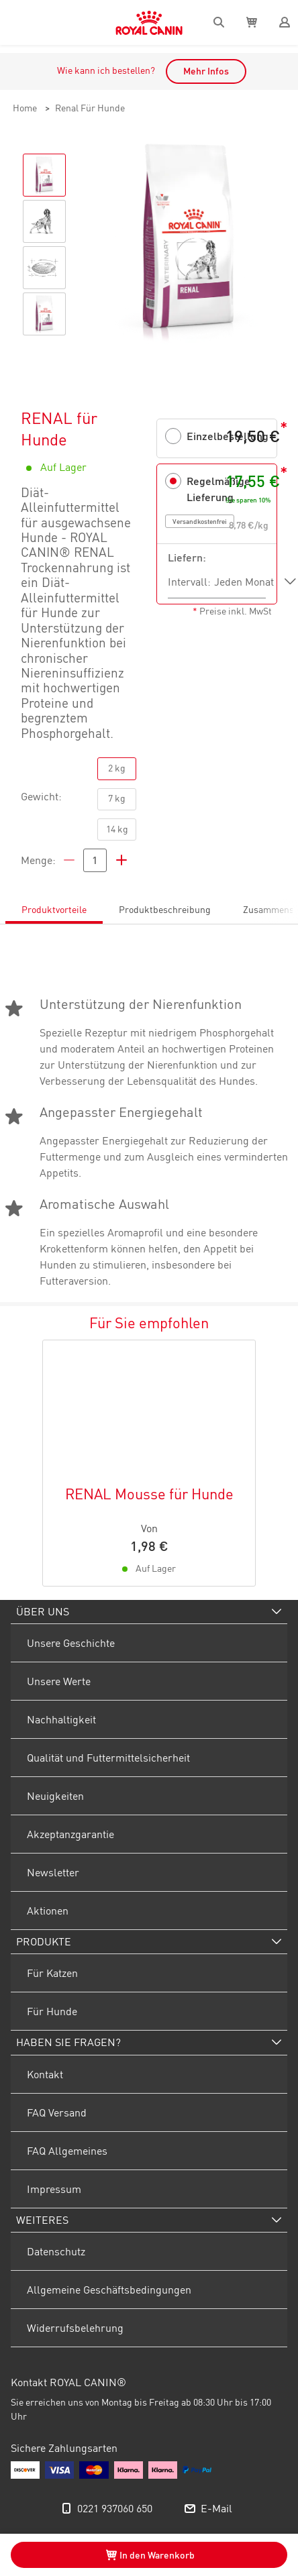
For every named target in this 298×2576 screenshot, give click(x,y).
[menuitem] (149, 1612)
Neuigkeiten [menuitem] (55, 1795)
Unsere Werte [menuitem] (59, 1681)
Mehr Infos (206, 71)
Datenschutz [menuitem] (56, 2251)
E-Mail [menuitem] (216, 2508)
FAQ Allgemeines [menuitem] (67, 2150)
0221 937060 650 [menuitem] (114, 2508)
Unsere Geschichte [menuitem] (71, 1642)
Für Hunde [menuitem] (52, 2011)
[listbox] (254, 582)
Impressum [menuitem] (54, 2189)
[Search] (219, 22)
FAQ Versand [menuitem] (57, 2112)
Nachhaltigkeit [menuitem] (61, 1719)
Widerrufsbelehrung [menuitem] (75, 2327)
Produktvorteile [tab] (54, 909)
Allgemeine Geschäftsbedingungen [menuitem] (109, 2289)
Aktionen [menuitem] (47, 1910)
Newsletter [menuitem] (53, 1872)
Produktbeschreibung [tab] (165, 909)
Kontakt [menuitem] (45, 2074)
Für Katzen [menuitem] (52, 1973)
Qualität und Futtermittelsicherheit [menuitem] (108, 1757)
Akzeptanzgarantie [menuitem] (70, 1834)
